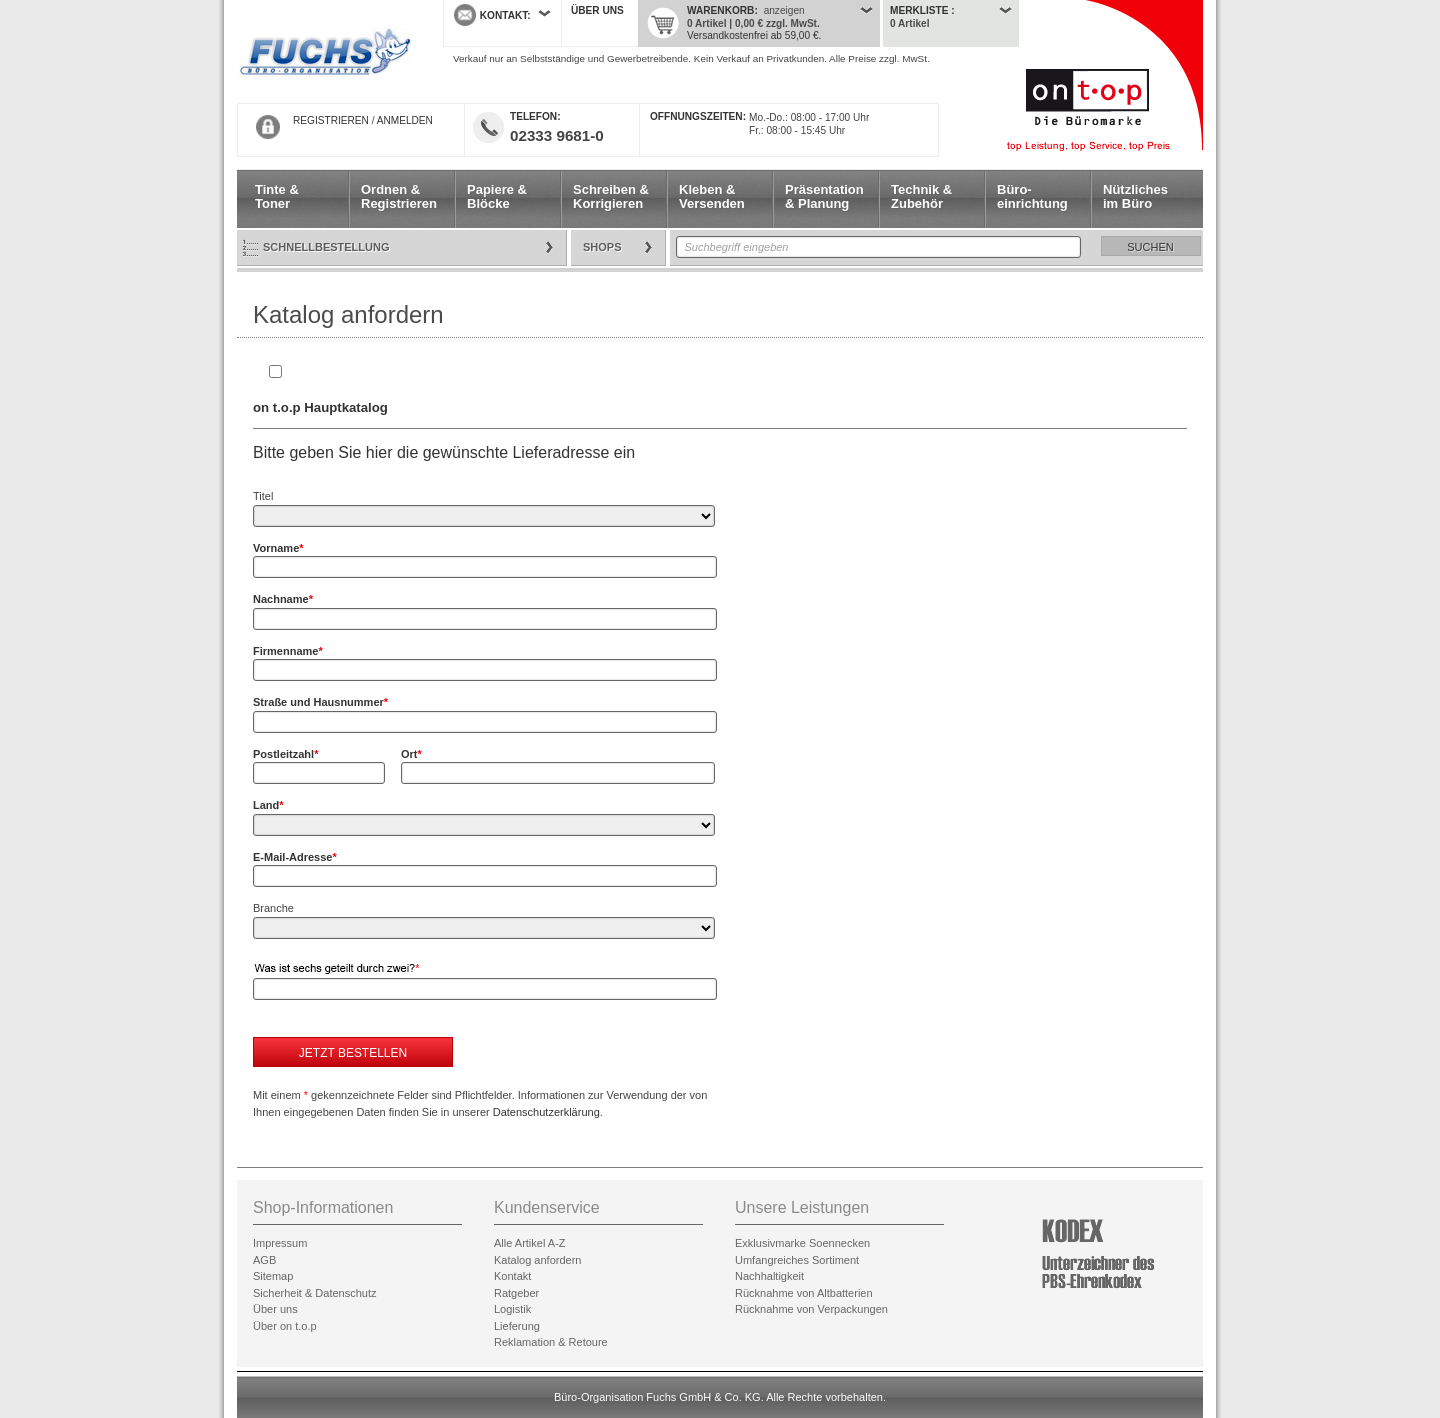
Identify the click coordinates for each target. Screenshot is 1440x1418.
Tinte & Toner (277, 196)
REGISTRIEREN (331, 120)
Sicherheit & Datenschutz (315, 1293)
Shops (602, 247)
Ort (411, 754)
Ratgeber (516, 1293)
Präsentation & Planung (824, 196)
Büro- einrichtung (1032, 196)
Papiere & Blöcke (497, 196)
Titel (263, 496)
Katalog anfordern (537, 1260)
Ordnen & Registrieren (399, 196)
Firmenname (288, 651)
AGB (264, 1260)
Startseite (325, 52)
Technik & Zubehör (921, 196)
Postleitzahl (285, 754)
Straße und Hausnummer (320, 702)
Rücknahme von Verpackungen (811, 1309)
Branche (273, 908)
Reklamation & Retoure (551, 1342)
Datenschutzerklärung (546, 1112)
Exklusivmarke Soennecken (802, 1243)
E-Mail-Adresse (295, 857)
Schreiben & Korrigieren (611, 196)
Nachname (283, 599)
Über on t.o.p (285, 1326)
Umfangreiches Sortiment (797, 1260)
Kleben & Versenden (712, 196)
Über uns (597, 10)
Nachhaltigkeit (769, 1276)
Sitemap (273, 1276)
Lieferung (517, 1326)
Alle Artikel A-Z (530, 1243)
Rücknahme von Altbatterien (804, 1293)
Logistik (512, 1309)
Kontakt (512, 1276)
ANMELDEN (405, 120)
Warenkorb (720, 10)
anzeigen (784, 10)
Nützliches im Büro (1135, 196)
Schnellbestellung (326, 247)
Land (268, 805)
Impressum (280, 1243)
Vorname (278, 548)
